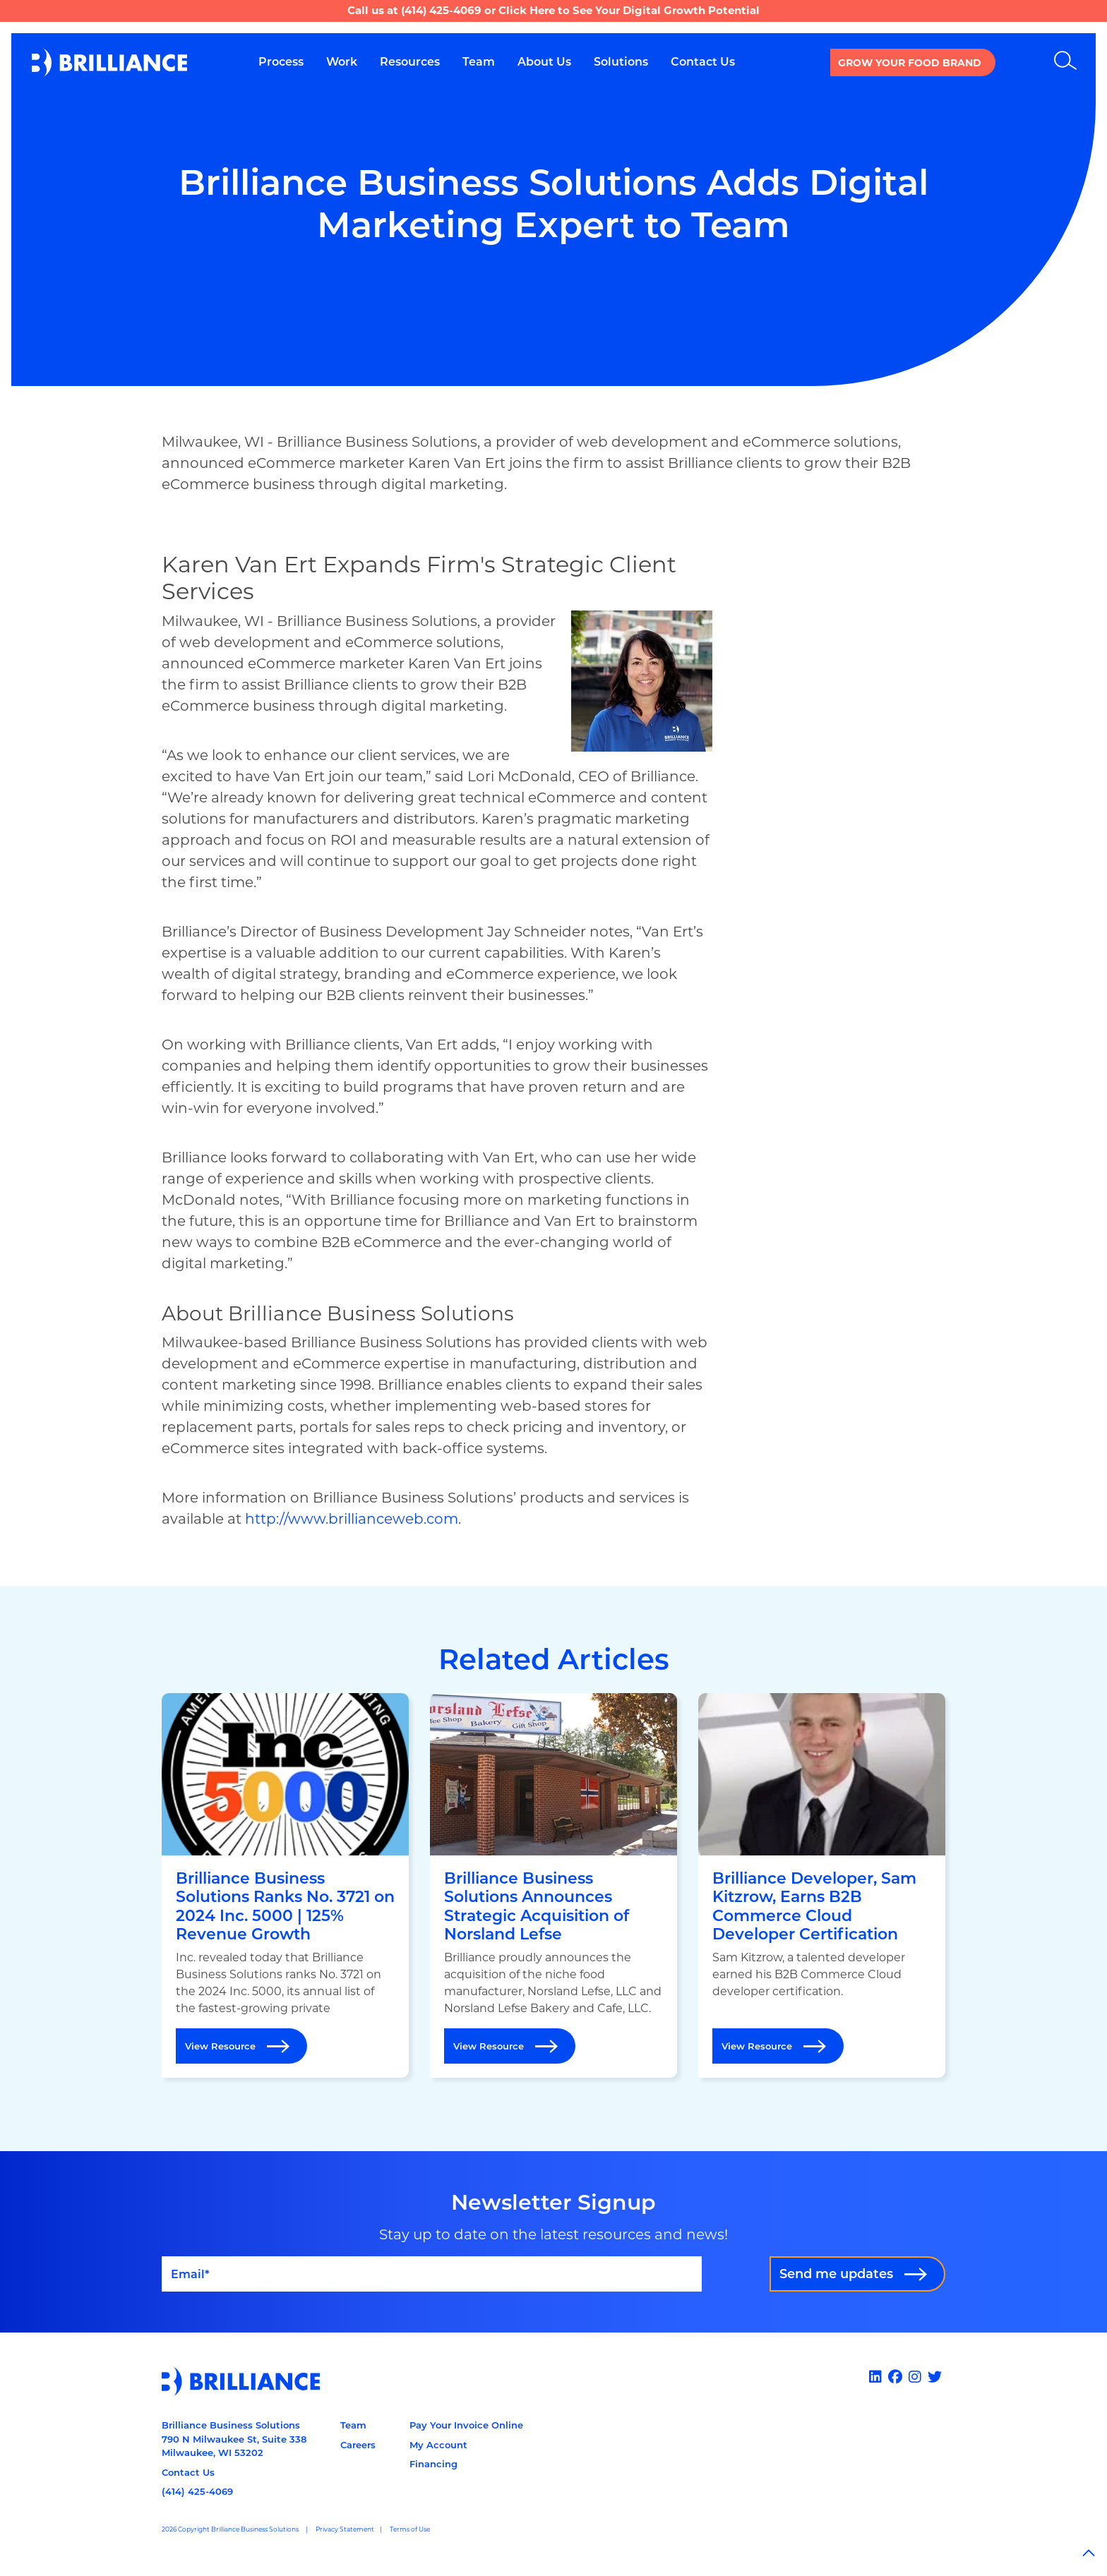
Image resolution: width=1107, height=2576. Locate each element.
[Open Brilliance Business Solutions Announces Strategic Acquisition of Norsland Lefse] (553, 1885)
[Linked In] (877, 2377)
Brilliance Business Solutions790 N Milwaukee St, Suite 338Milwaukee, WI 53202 (234, 2438)
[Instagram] (917, 2377)
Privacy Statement (345, 2529)
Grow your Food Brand (909, 62)
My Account (438, 2444)
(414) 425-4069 (441, 10)
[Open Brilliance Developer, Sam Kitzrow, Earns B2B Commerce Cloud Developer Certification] (821, 1885)
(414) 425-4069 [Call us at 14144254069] (197, 2491)
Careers (358, 2444)
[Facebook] (897, 2377)
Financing (433, 2463)
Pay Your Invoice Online (466, 2425)
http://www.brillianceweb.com (351, 1518)
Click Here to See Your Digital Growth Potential (629, 10)
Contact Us (188, 2472)
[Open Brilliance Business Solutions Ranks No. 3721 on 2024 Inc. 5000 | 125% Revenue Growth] (285, 1885)
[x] (936, 2377)
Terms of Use (410, 2529)
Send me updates (836, 2274)
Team (353, 2425)
